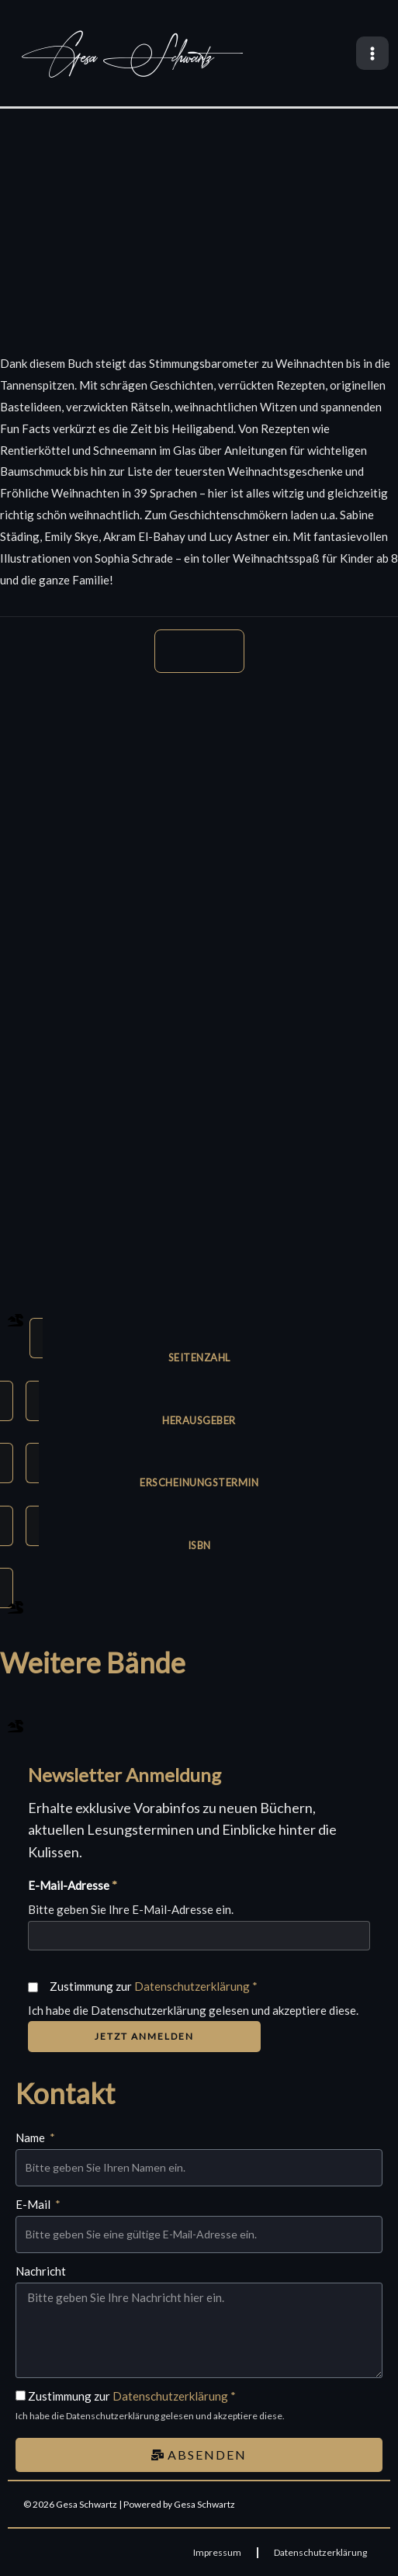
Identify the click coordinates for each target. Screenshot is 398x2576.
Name (31, 2137)
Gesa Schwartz (118, 57)
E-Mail (34, 2204)
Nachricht (41, 2271)
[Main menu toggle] (372, 53)
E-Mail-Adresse (72, 1885)
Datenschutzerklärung (192, 1986)
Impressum (217, 2552)
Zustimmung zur (154, 1986)
